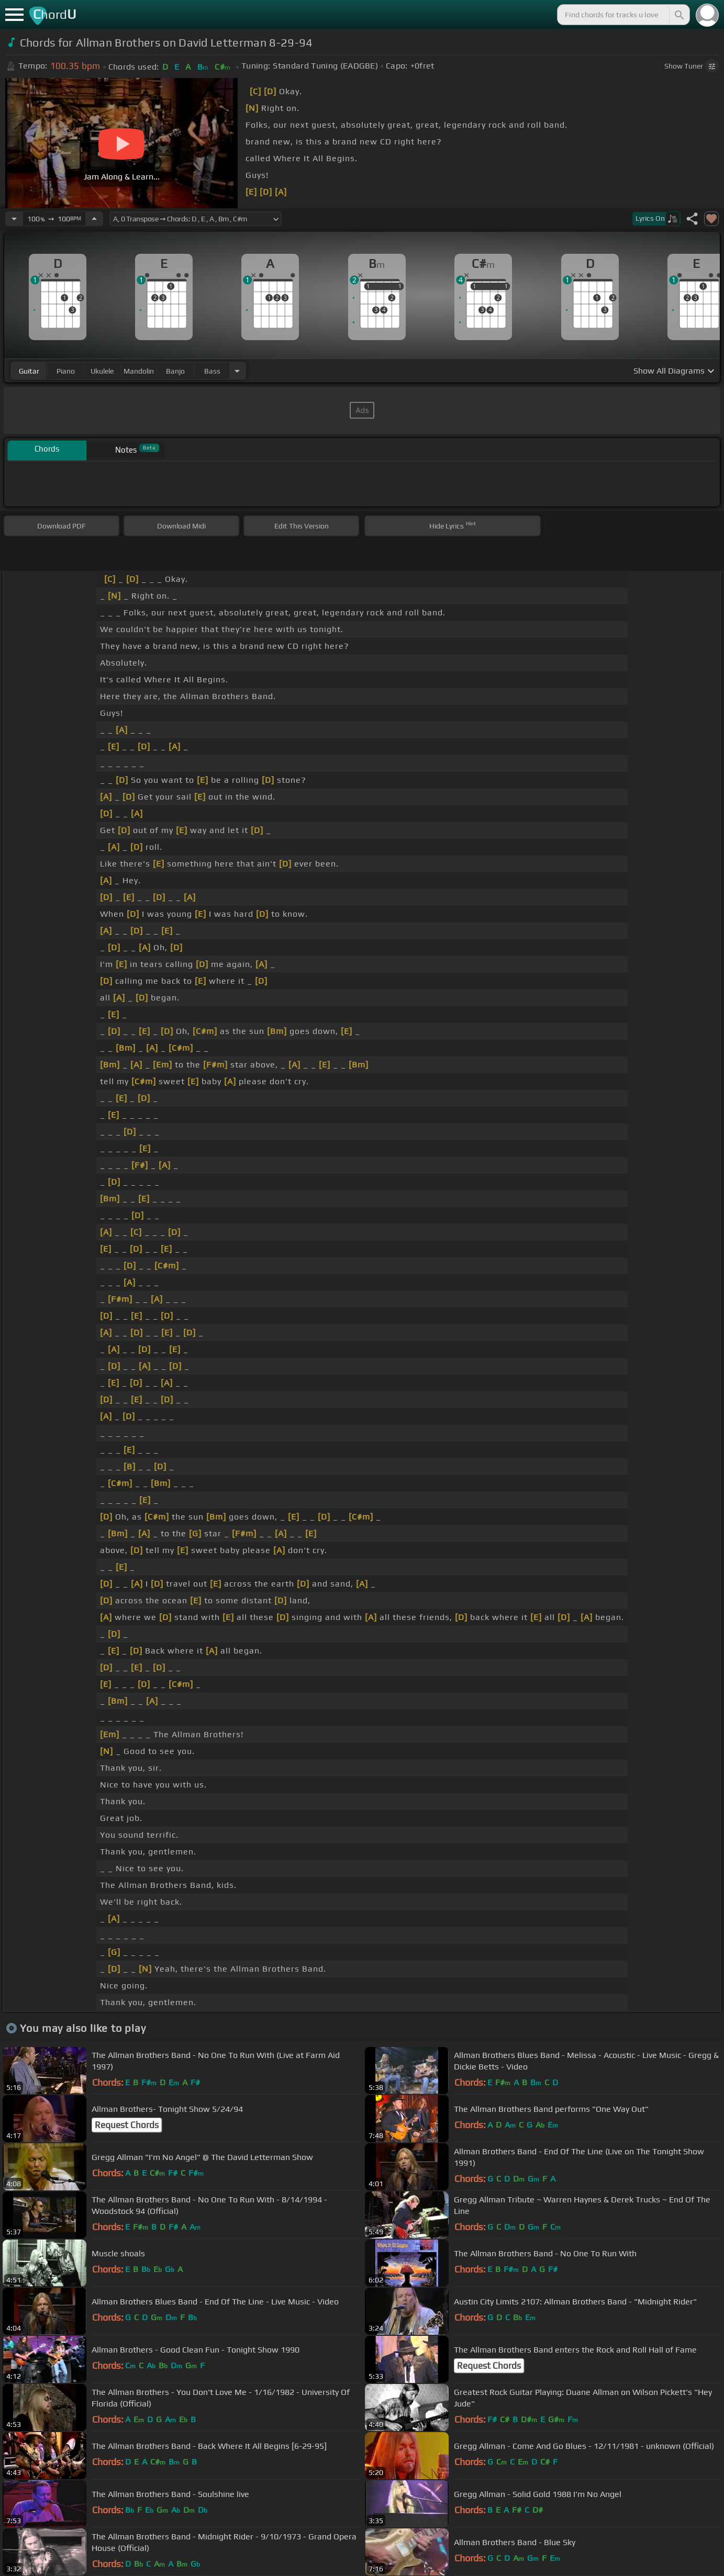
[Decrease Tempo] (14, 218)
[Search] (678, 14)
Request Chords (127, 2125)
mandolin (139, 371)
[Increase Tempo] (94, 218)
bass (212, 371)
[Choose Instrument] (237, 371)
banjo (175, 371)
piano (66, 371)
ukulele (102, 371)
